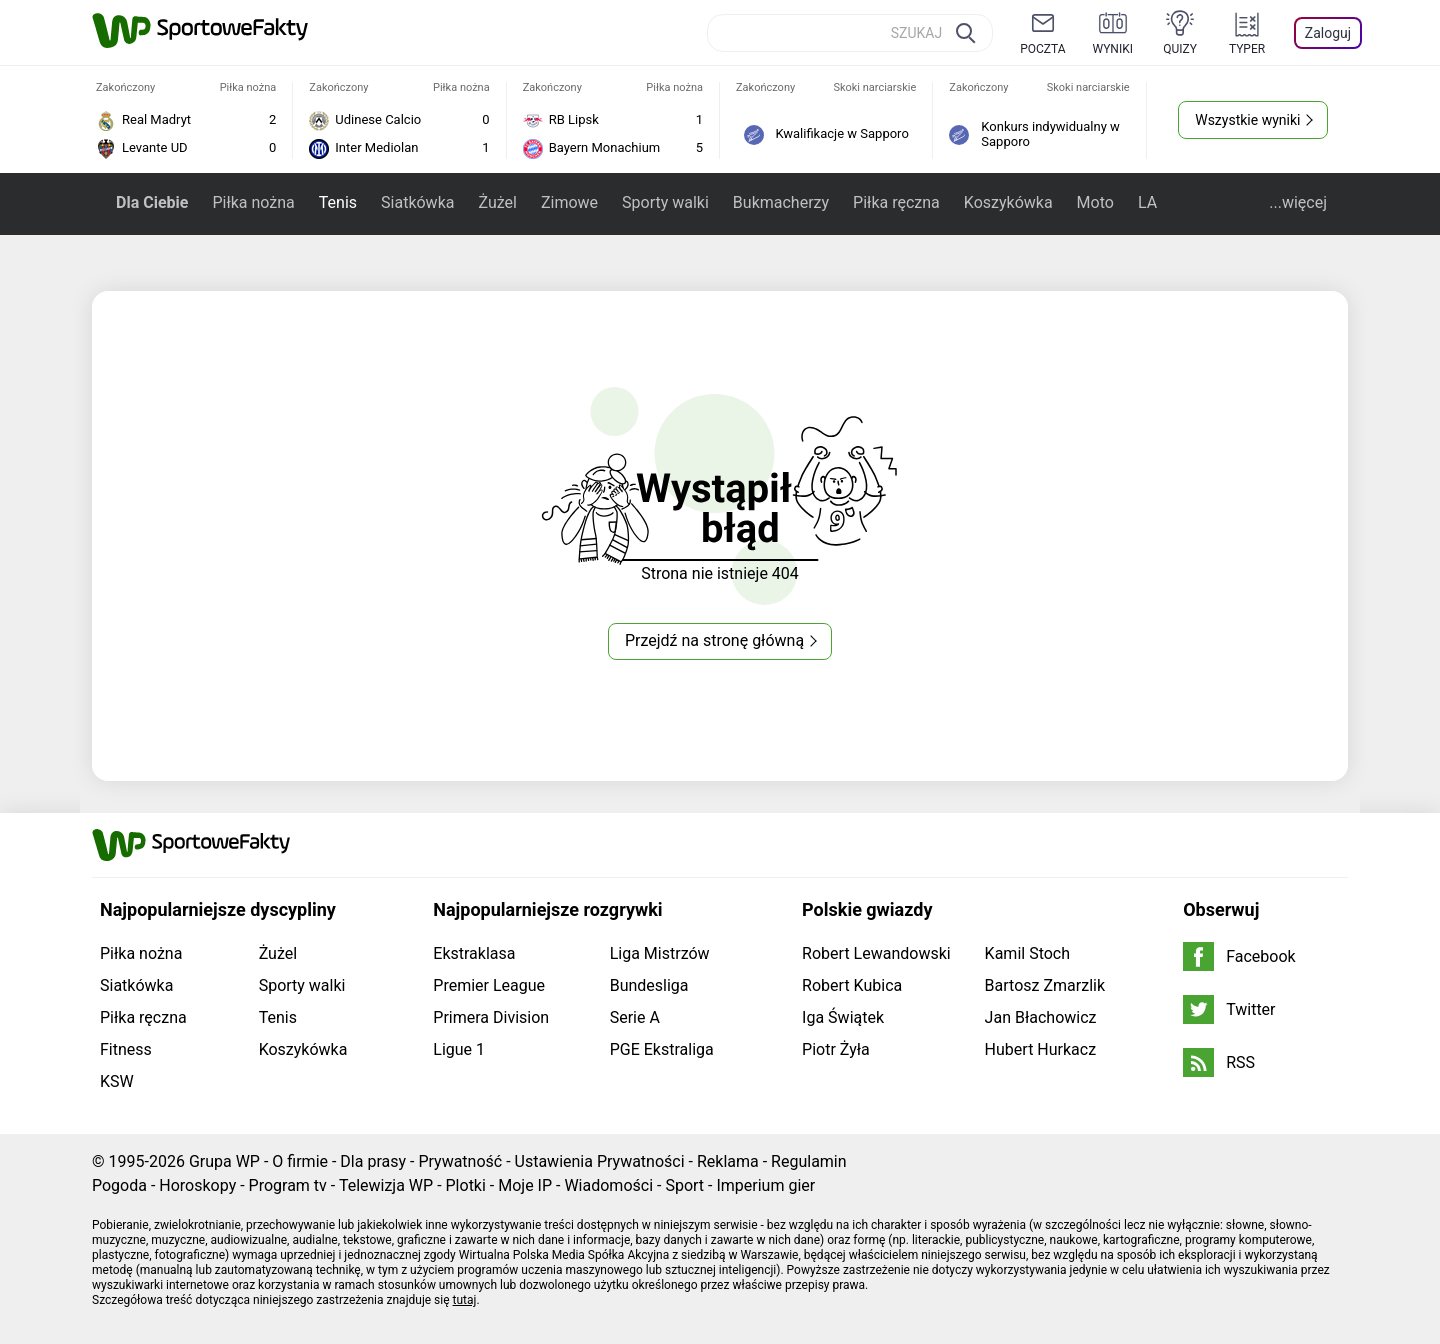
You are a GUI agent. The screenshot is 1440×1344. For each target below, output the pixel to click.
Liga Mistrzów (660, 953)
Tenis (338, 202)
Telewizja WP (386, 1185)
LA (1147, 202)
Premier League (489, 985)
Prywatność (460, 1161)
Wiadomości (608, 1185)
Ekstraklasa (474, 953)
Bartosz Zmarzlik (1045, 985)
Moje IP (525, 1185)
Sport (684, 1185)
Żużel (497, 202)
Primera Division (491, 1017)
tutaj (465, 1300)
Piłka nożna (253, 202)
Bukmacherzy (781, 202)
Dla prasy (373, 1161)
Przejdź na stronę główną (714, 640)
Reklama (728, 1161)
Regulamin (809, 1161)
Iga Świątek (843, 1017)
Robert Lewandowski (876, 953)
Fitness (126, 1049)
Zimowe (569, 202)
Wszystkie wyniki (1247, 120)
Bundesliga (649, 985)
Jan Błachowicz (1041, 1017)
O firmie (300, 1161)
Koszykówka (1008, 202)
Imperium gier (765, 1185)
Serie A (635, 1017)
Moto (1095, 202)
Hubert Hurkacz (1041, 1049)
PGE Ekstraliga (662, 1049)
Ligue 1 (459, 1049)
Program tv (288, 1185)
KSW (117, 1081)
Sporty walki (665, 202)
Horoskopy (197, 1185)
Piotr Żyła (836, 1049)
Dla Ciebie (152, 202)
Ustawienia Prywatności (600, 1161)
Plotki (466, 1185)
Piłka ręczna (896, 202)
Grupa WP (224, 1161)
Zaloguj (1328, 33)
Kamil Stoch (1027, 953)
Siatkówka (417, 202)
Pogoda (119, 1185)
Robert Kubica (852, 985)
